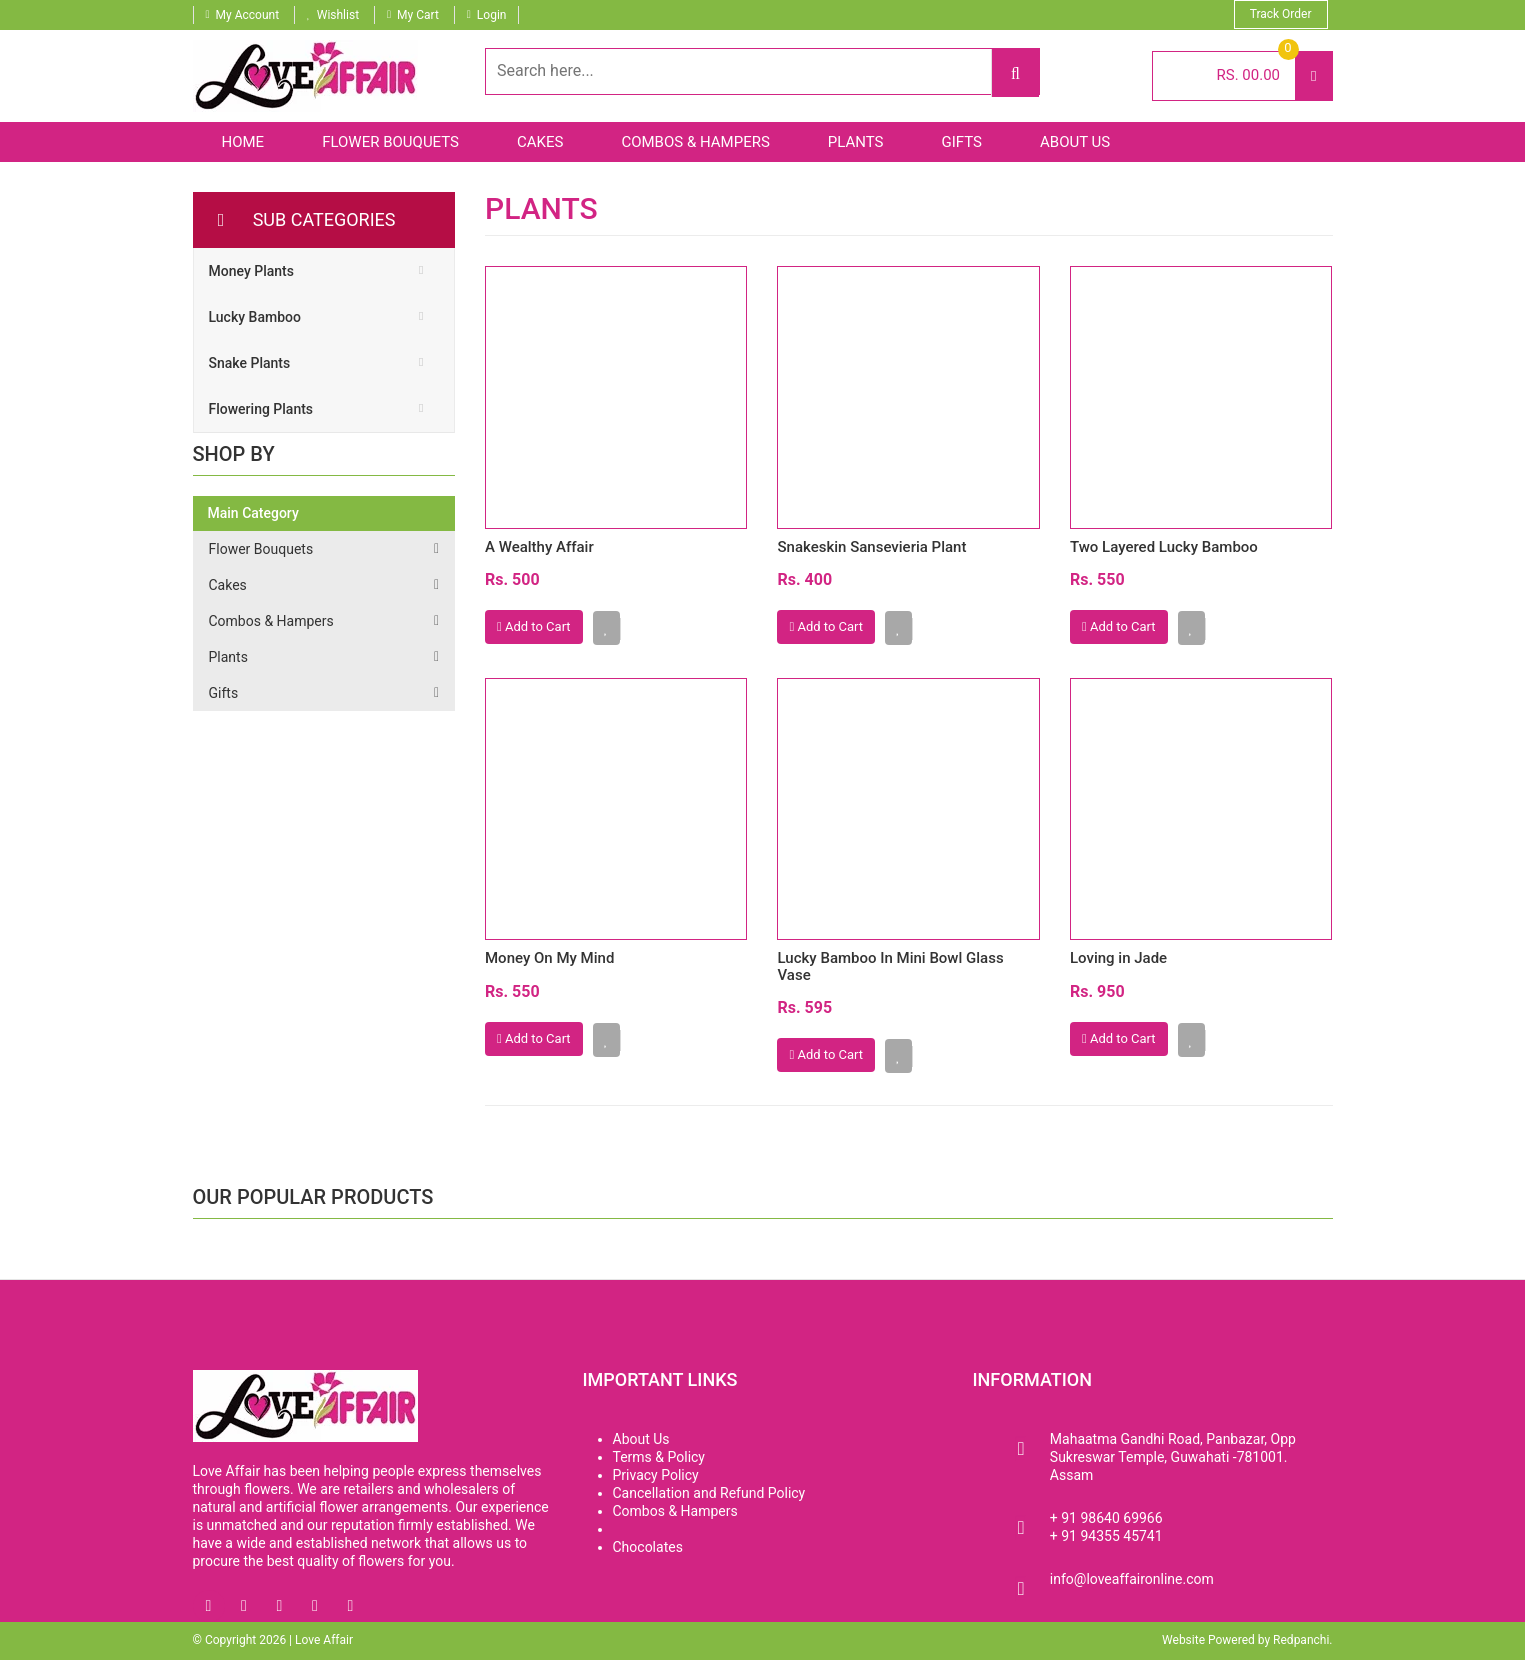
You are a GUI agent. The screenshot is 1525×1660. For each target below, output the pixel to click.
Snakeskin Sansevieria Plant (871, 547)
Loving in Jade (1118, 958)
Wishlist (338, 15)
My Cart (418, 15)
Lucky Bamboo (255, 317)
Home (243, 142)
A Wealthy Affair (539, 547)
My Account (248, 15)
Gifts (962, 142)
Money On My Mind (549, 958)
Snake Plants (250, 363)
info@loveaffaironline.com (1132, 1579)
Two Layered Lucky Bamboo (1164, 547)
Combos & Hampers (695, 142)
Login (492, 15)
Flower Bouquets (390, 142)
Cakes (540, 142)
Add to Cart (534, 626)
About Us (1075, 142)
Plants (856, 142)
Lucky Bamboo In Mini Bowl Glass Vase (890, 966)
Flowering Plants (261, 409)
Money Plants (251, 271)
